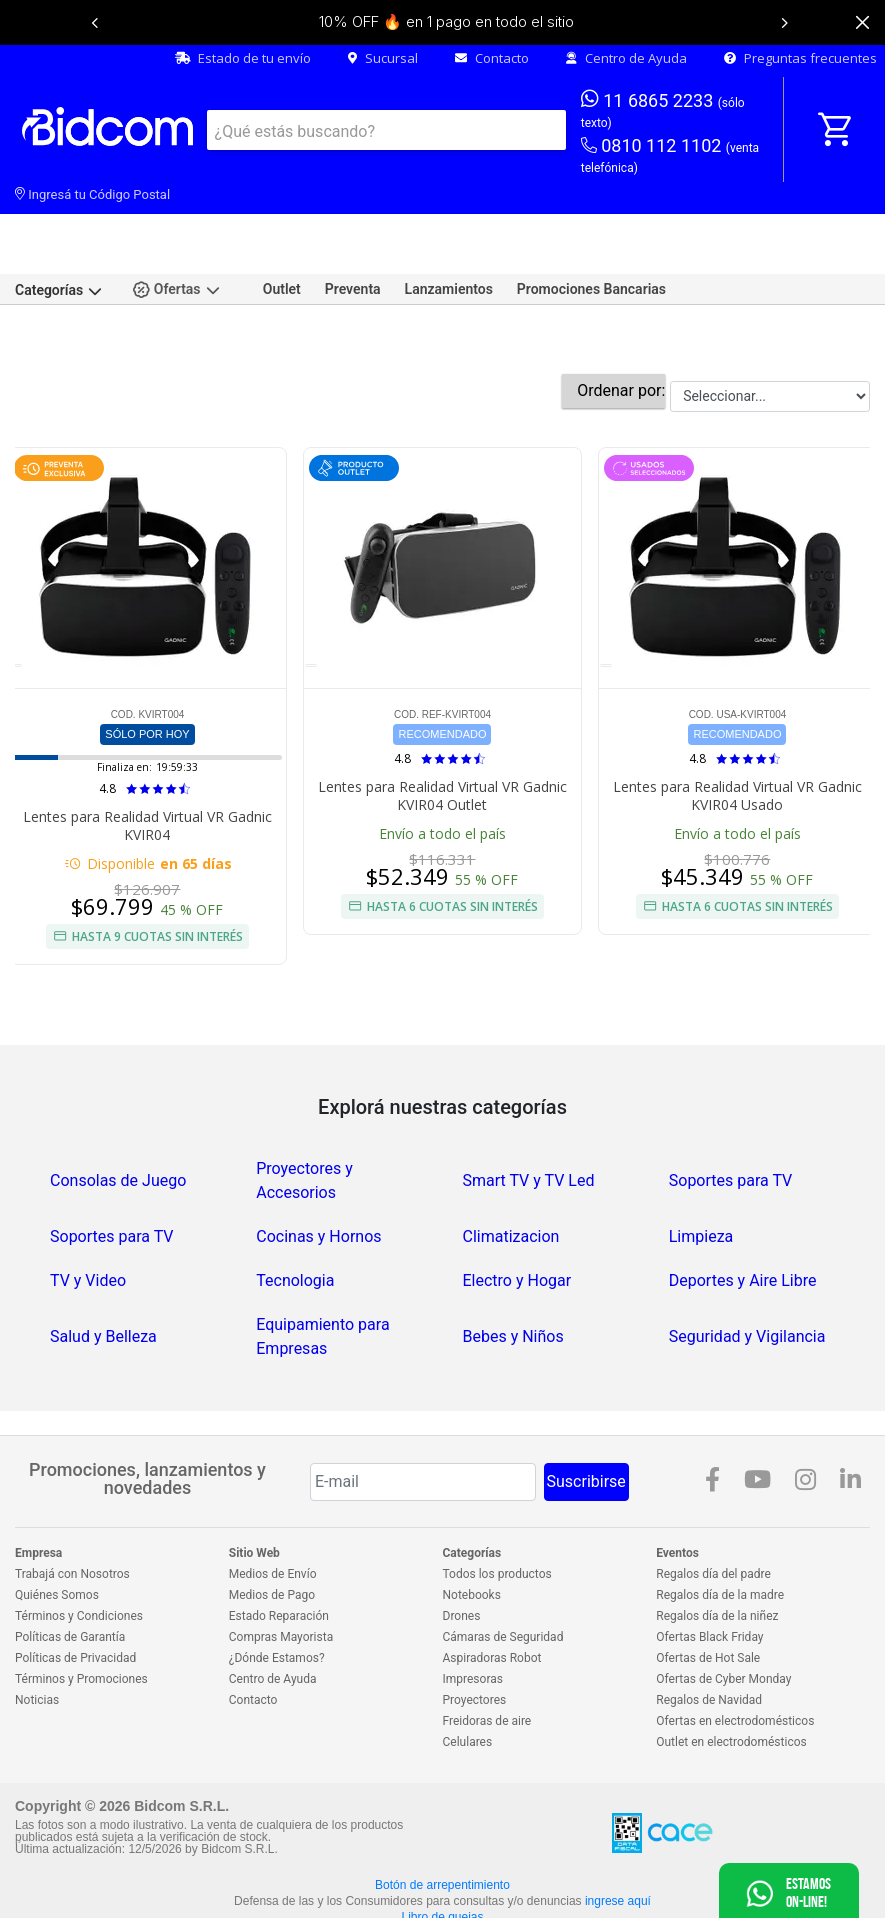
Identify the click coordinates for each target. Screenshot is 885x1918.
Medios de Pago (272, 1529)
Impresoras (473, 1613)
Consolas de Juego (118, 1114)
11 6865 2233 (663, 109)
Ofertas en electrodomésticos (735, 1655)
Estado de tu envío (243, 58)
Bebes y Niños (513, 1270)
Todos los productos (497, 1508)
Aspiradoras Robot (492, 1592)
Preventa (353, 223)
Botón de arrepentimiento (442, 1819)
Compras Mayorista (281, 1571)
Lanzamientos (449, 223)
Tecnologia (295, 1214)
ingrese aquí (618, 1835)
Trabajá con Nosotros (72, 1508)
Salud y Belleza (103, 1270)
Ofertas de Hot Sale (708, 1592)
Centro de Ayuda (626, 58)
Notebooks (472, 1529)
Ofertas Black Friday (709, 1571)
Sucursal (383, 58)
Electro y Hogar (517, 1214)
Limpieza (701, 1170)
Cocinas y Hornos (318, 1170)
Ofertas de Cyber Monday (723, 1613)
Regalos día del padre (713, 1508)
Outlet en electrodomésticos (731, 1676)
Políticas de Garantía (70, 1571)
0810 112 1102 (670, 156)
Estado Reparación (279, 1550)
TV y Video (88, 1214)
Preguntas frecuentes (800, 58)
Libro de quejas (442, 1851)
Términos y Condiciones (79, 1550)
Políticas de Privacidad (75, 1592)
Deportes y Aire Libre (743, 1214)
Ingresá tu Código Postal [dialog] (92, 194)
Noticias (37, 1634)
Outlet (282, 223)
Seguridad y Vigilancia (747, 1270)
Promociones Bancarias (591, 223)
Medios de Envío (273, 1508)
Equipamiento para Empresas (322, 1270)
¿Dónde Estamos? (277, 1592)
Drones (462, 1550)
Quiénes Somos (57, 1529)
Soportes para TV (731, 1114)
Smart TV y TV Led (529, 1114)
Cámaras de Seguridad (503, 1571)
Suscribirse (586, 1415)
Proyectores (475, 1634)
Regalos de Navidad (709, 1634)
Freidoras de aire (487, 1655)
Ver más (442, 1899)
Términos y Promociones (81, 1613)
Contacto (492, 58)
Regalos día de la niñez (717, 1550)
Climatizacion (511, 1170)
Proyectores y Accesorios (304, 1114)
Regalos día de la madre (720, 1529)
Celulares (468, 1676)
